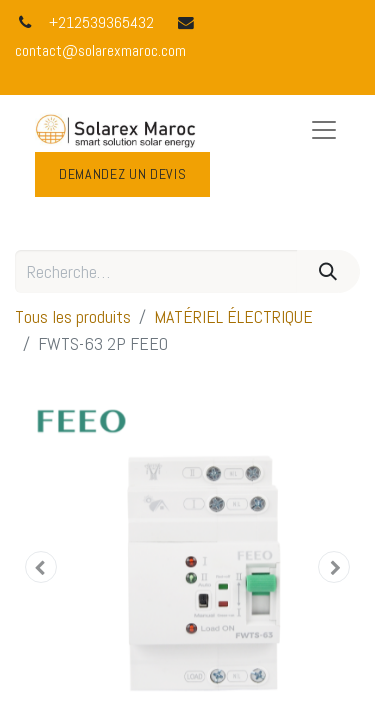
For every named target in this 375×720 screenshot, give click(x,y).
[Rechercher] (328, 271)
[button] (41, 567)
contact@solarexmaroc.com (100, 51)
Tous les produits (73, 316)
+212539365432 (101, 23)
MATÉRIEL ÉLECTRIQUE (233, 316)
